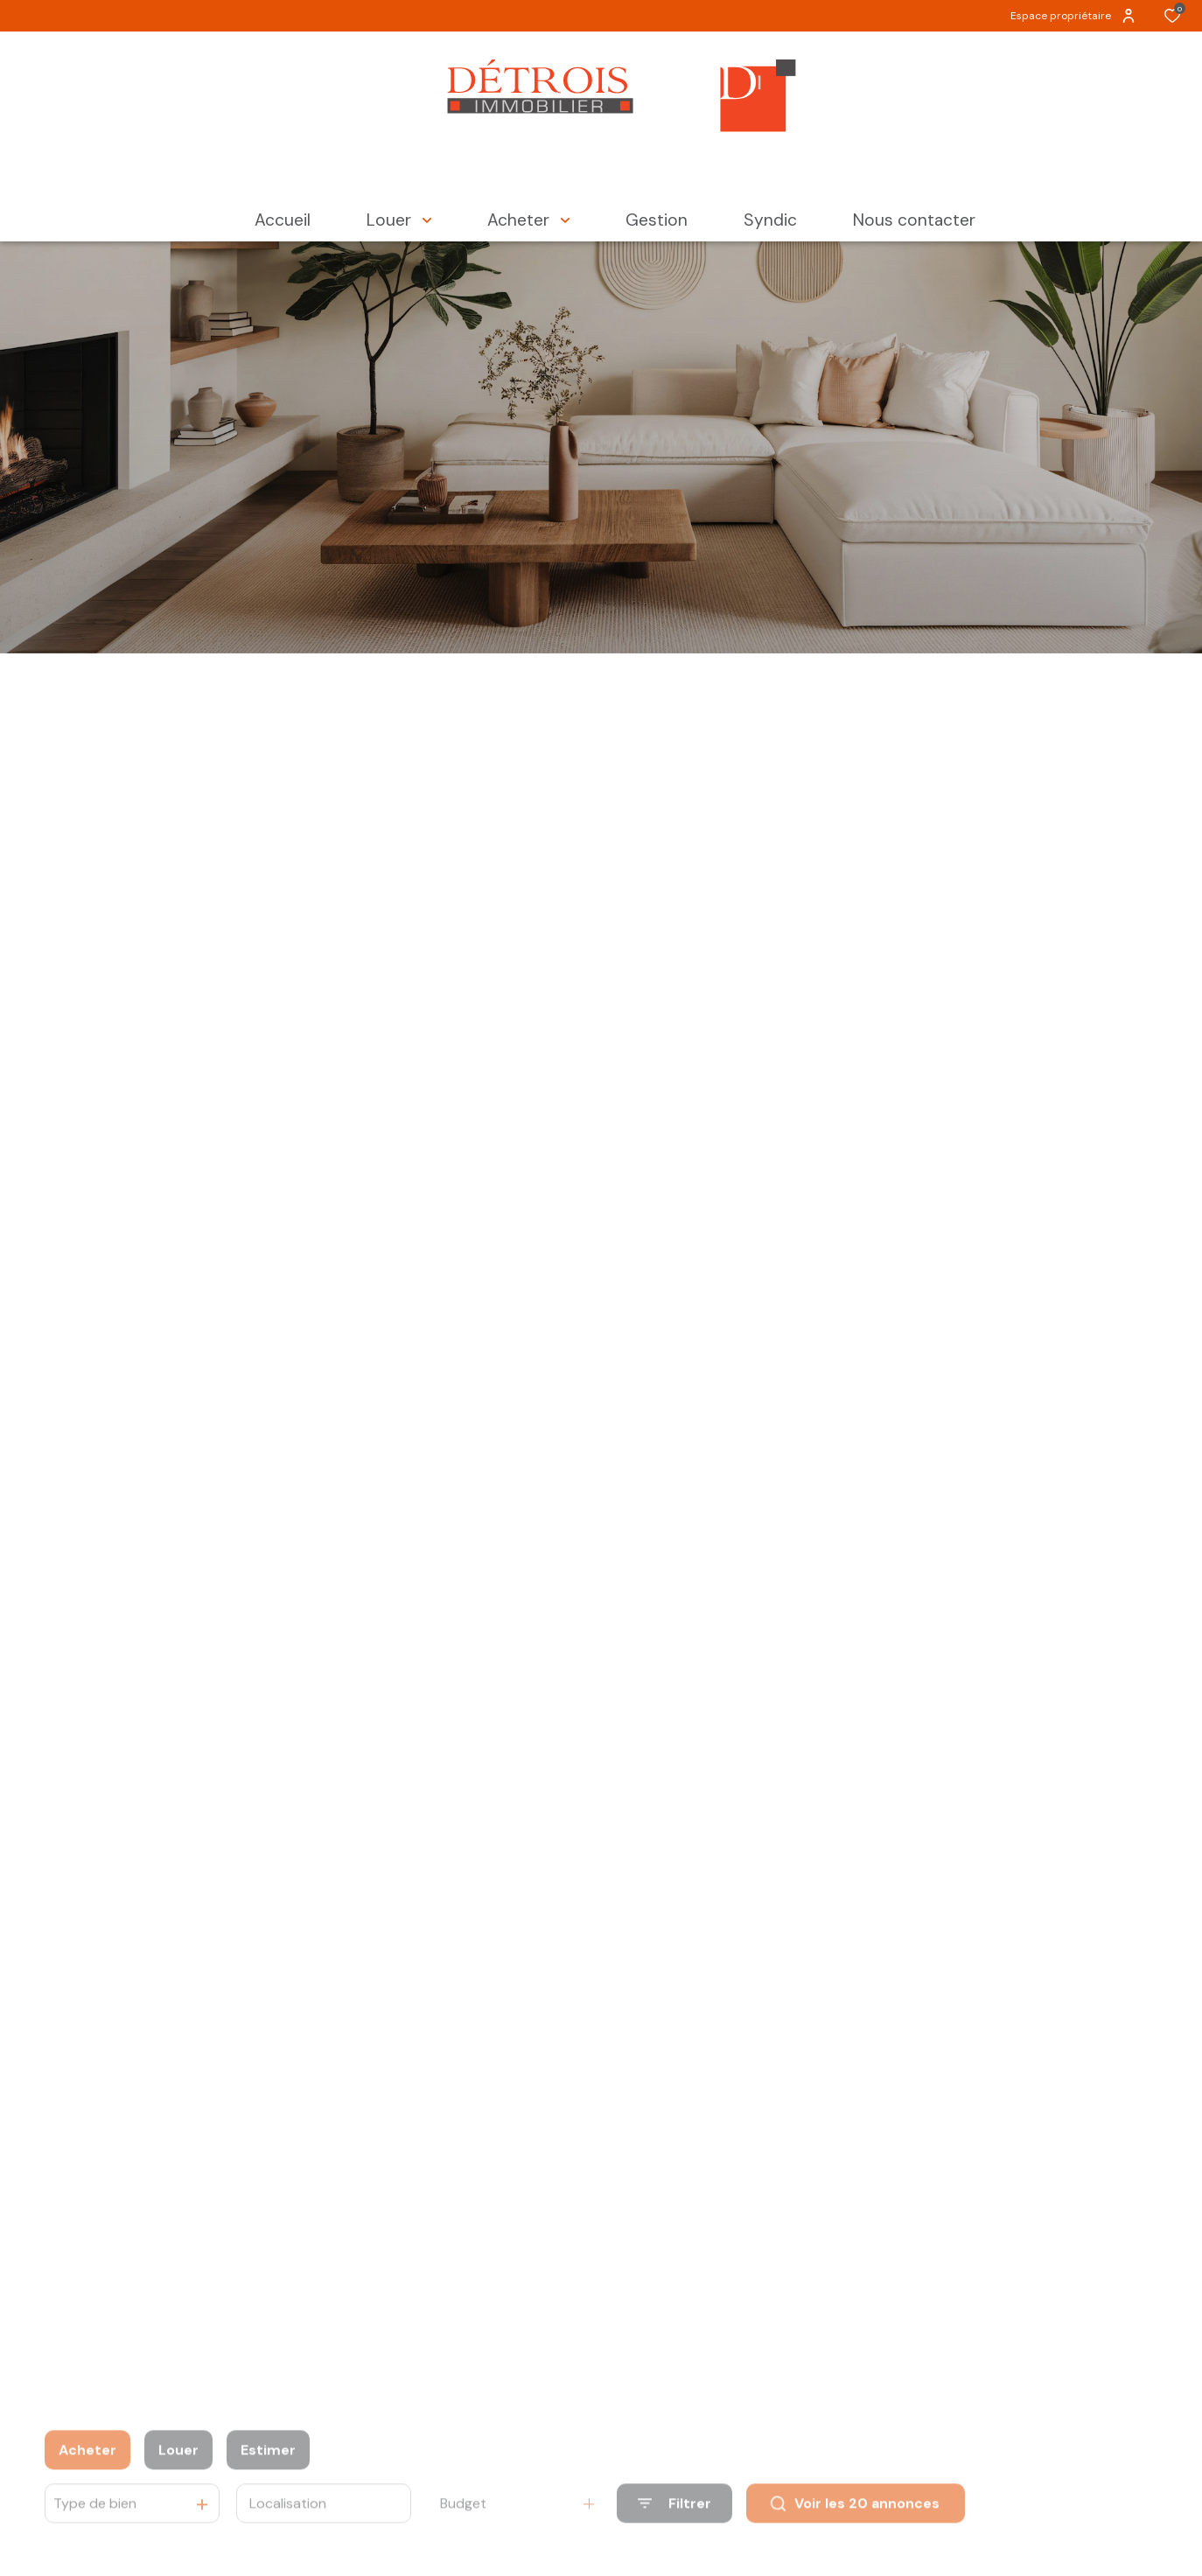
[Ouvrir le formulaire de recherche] (674, 2530)
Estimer (268, 2477)
